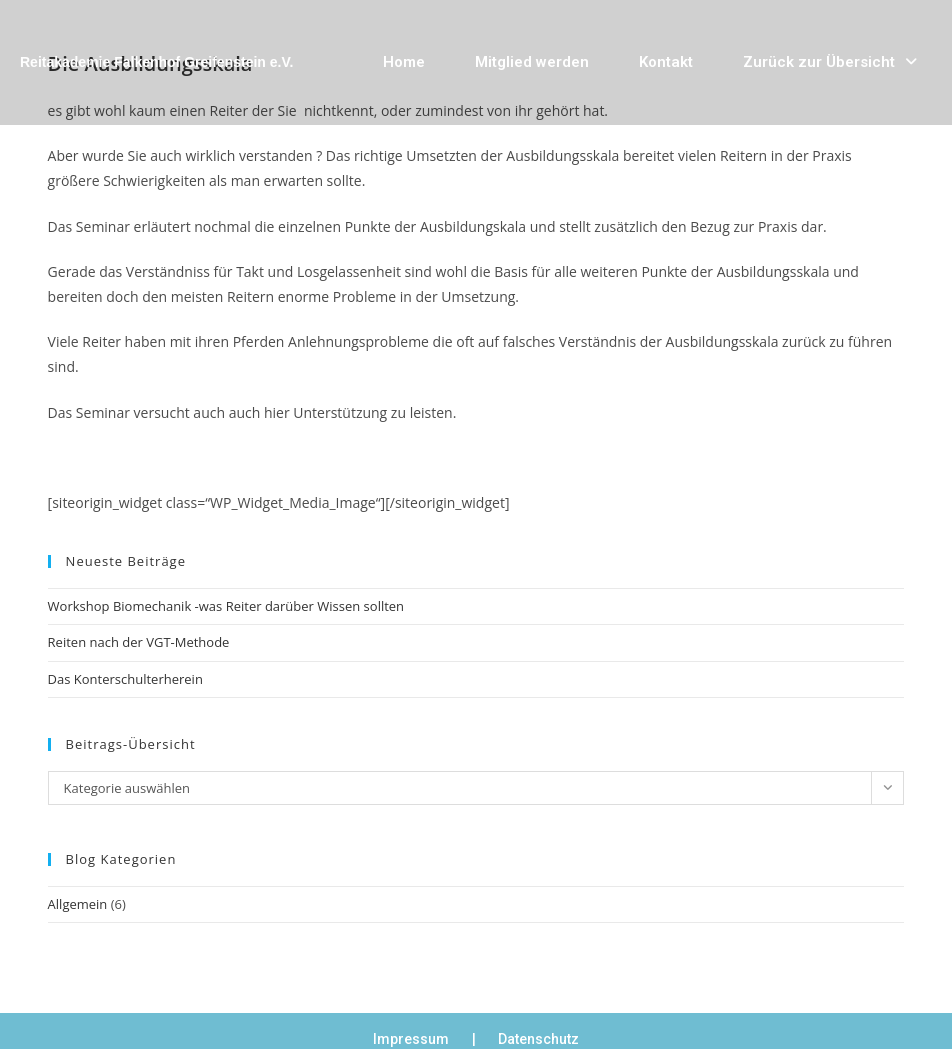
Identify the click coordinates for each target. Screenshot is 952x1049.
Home (404, 62)
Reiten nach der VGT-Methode (139, 642)
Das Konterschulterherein (125, 679)
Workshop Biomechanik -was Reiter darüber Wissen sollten (226, 606)
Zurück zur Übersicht (830, 62)
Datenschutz (538, 1039)
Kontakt (666, 62)
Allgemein (78, 904)
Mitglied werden (532, 62)
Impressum (411, 1039)
